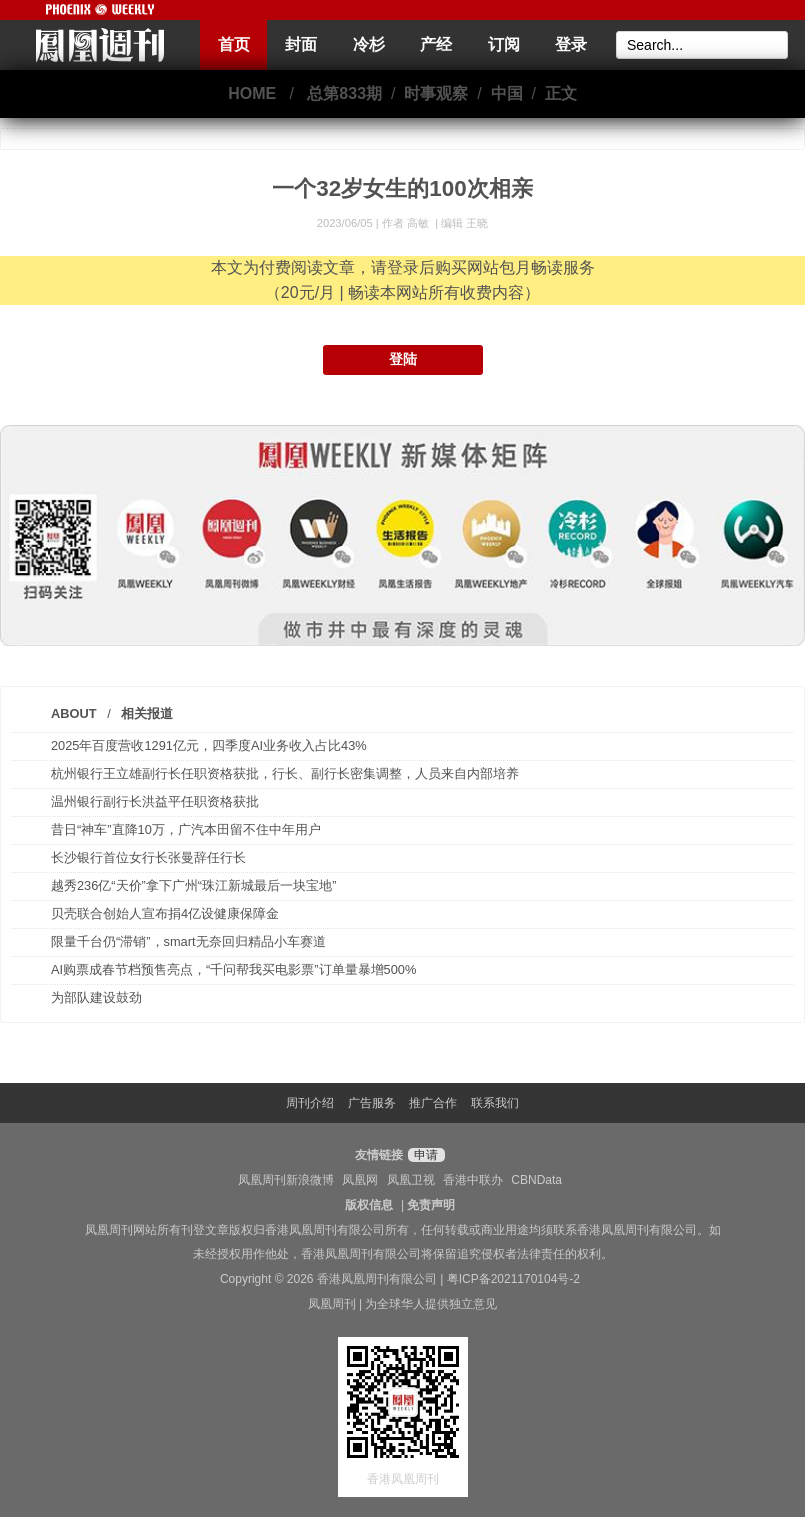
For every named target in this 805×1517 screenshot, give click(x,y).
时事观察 (436, 93)
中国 (507, 93)
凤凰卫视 (411, 1180)
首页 (234, 44)
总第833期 (344, 93)
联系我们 (495, 1103)
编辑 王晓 (464, 223)
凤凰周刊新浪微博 (286, 1180)
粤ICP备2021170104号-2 (513, 1279)
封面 (301, 44)
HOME (252, 93)
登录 (571, 44)
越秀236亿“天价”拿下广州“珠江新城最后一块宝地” (193, 885)
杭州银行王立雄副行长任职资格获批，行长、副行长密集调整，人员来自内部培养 (285, 773)
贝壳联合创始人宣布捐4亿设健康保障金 (165, 913)
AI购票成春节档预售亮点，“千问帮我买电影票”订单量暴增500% (233, 969)
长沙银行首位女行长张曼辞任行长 (148, 857)
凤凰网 (360, 1180)
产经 (436, 44)
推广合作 (433, 1103)
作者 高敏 (407, 223)
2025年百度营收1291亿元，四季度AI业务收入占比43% (209, 745)
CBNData (536, 1180)
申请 (423, 1155)
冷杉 (369, 44)
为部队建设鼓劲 (96, 997)
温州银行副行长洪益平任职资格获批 (155, 801)
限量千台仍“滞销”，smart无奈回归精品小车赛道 (188, 941)
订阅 (504, 44)
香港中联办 (473, 1180)
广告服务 (372, 1103)
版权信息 (369, 1205)
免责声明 (431, 1205)
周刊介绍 (310, 1103)
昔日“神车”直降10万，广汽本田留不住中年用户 (186, 829)
